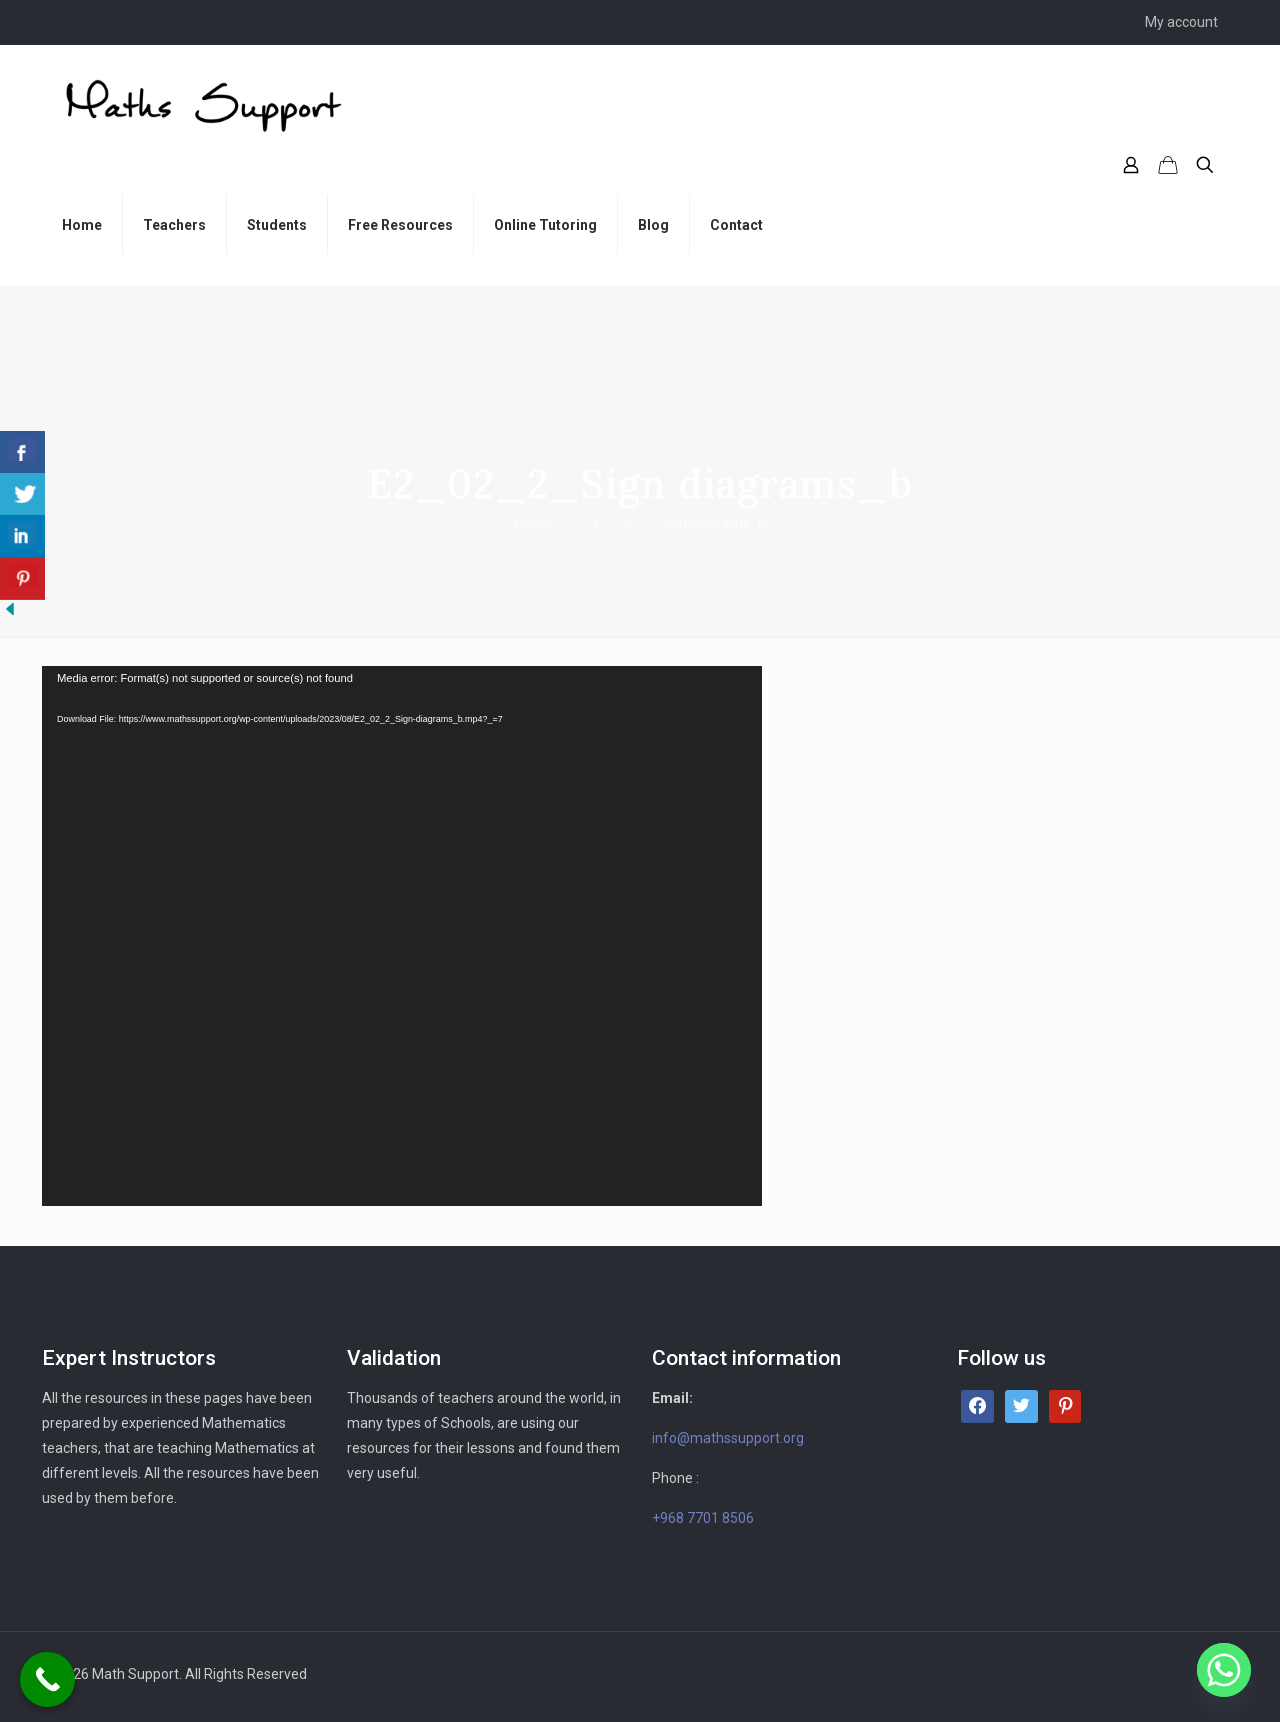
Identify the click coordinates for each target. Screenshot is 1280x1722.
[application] (402, 936)
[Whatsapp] (1224, 1670)
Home (533, 523)
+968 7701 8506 (703, 1518)
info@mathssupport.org (728, 1438)
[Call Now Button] (47, 1679)
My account (1181, 22)
